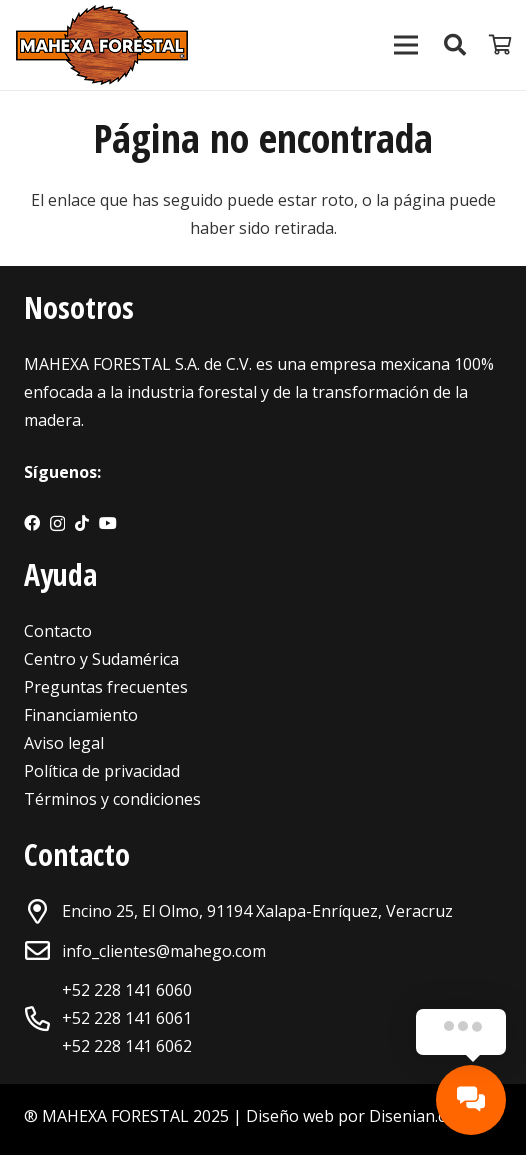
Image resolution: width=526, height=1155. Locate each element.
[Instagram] (57, 524)
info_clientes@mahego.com (164, 951)
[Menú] (406, 45)
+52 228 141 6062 (127, 1046)
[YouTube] (108, 523)
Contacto (58, 631)
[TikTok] (82, 523)
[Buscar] (454, 45)
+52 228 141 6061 (127, 1018)
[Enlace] (102, 45)
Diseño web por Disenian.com (357, 1116)
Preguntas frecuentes (106, 687)
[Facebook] (32, 523)
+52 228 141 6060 (127, 990)
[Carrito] (501, 45)
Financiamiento (81, 715)
